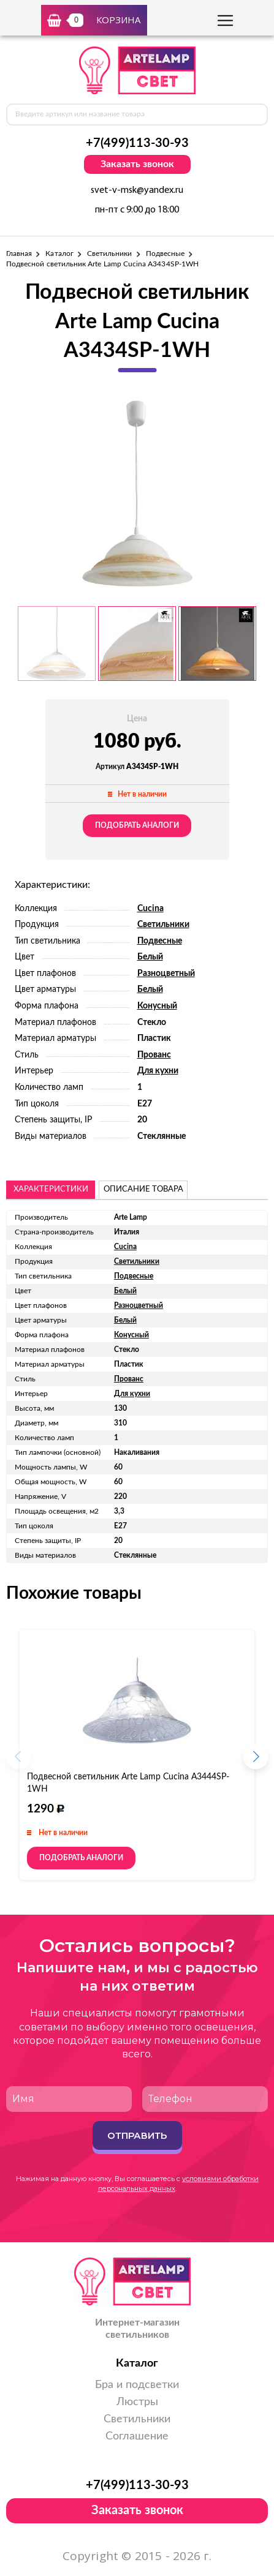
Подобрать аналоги (137, 825)
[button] (255, 1760)
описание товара (143, 1189)
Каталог (59, 253)
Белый (150, 957)
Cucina (150, 908)
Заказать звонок (137, 164)
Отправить (137, 2135)
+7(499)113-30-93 (137, 143)
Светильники (109, 253)
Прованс (154, 1055)
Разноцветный (166, 973)
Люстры (137, 2402)
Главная (19, 253)
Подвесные (165, 253)
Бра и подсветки (137, 2384)
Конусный (157, 1006)
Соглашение (137, 2436)
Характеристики (50, 1189)
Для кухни (157, 1071)
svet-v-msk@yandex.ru (137, 190)
